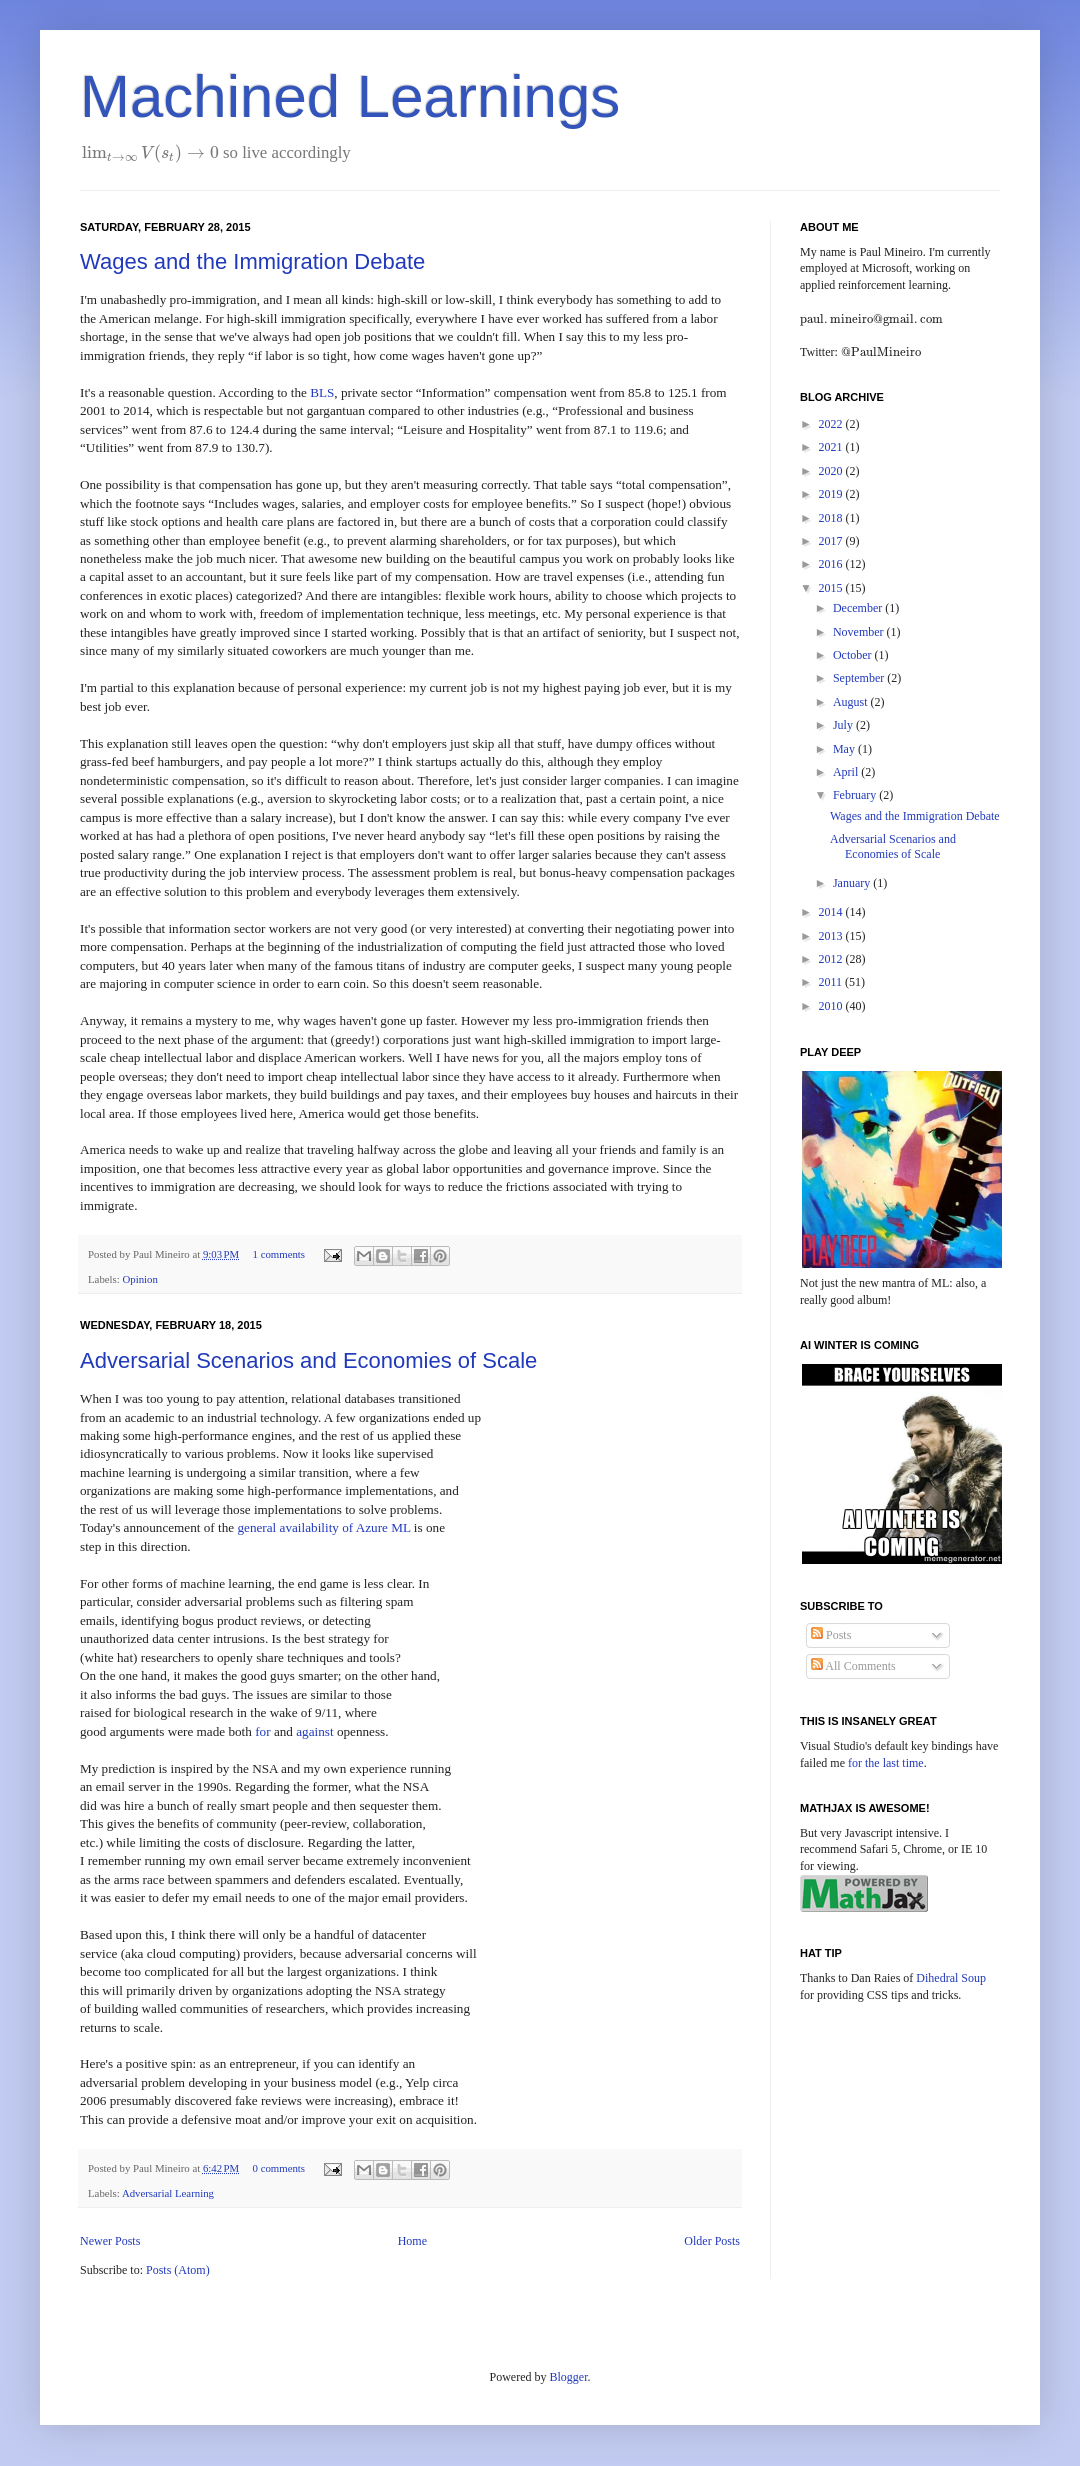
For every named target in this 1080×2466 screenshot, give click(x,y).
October (854, 655)
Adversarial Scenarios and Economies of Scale (308, 1360)
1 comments (279, 1254)
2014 (832, 912)
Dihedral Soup (951, 1978)
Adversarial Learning (168, 2193)
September (860, 678)
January (853, 883)
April (847, 772)
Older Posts (712, 2241)
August (852, 702)
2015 (832, 588)
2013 (832, 936)
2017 (832, 541)
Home (412, 2241)
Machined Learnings (350, 96)
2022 (832, 424)
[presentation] (150, 152)
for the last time (886, 1763)
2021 (832, 447)
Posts (831, 1635)
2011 (832, 982)
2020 (832, 471)
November (860, 632)
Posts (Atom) (178, 2270)
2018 (832, 518)
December (859, 608)
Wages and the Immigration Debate (252, 261)
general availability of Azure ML (323, 1527)
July (844, 725)
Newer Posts (110, 2241)
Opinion (139, 1279)
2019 (832, 494)
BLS (322, 392)
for (262, 1731)
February (856, 795)
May (845, 749)
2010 (832, 1006)
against (314, 1731)
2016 (832, 564)
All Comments (853, 1666)
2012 (832, 959)
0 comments (279, 2168)
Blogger (569, 2377)
